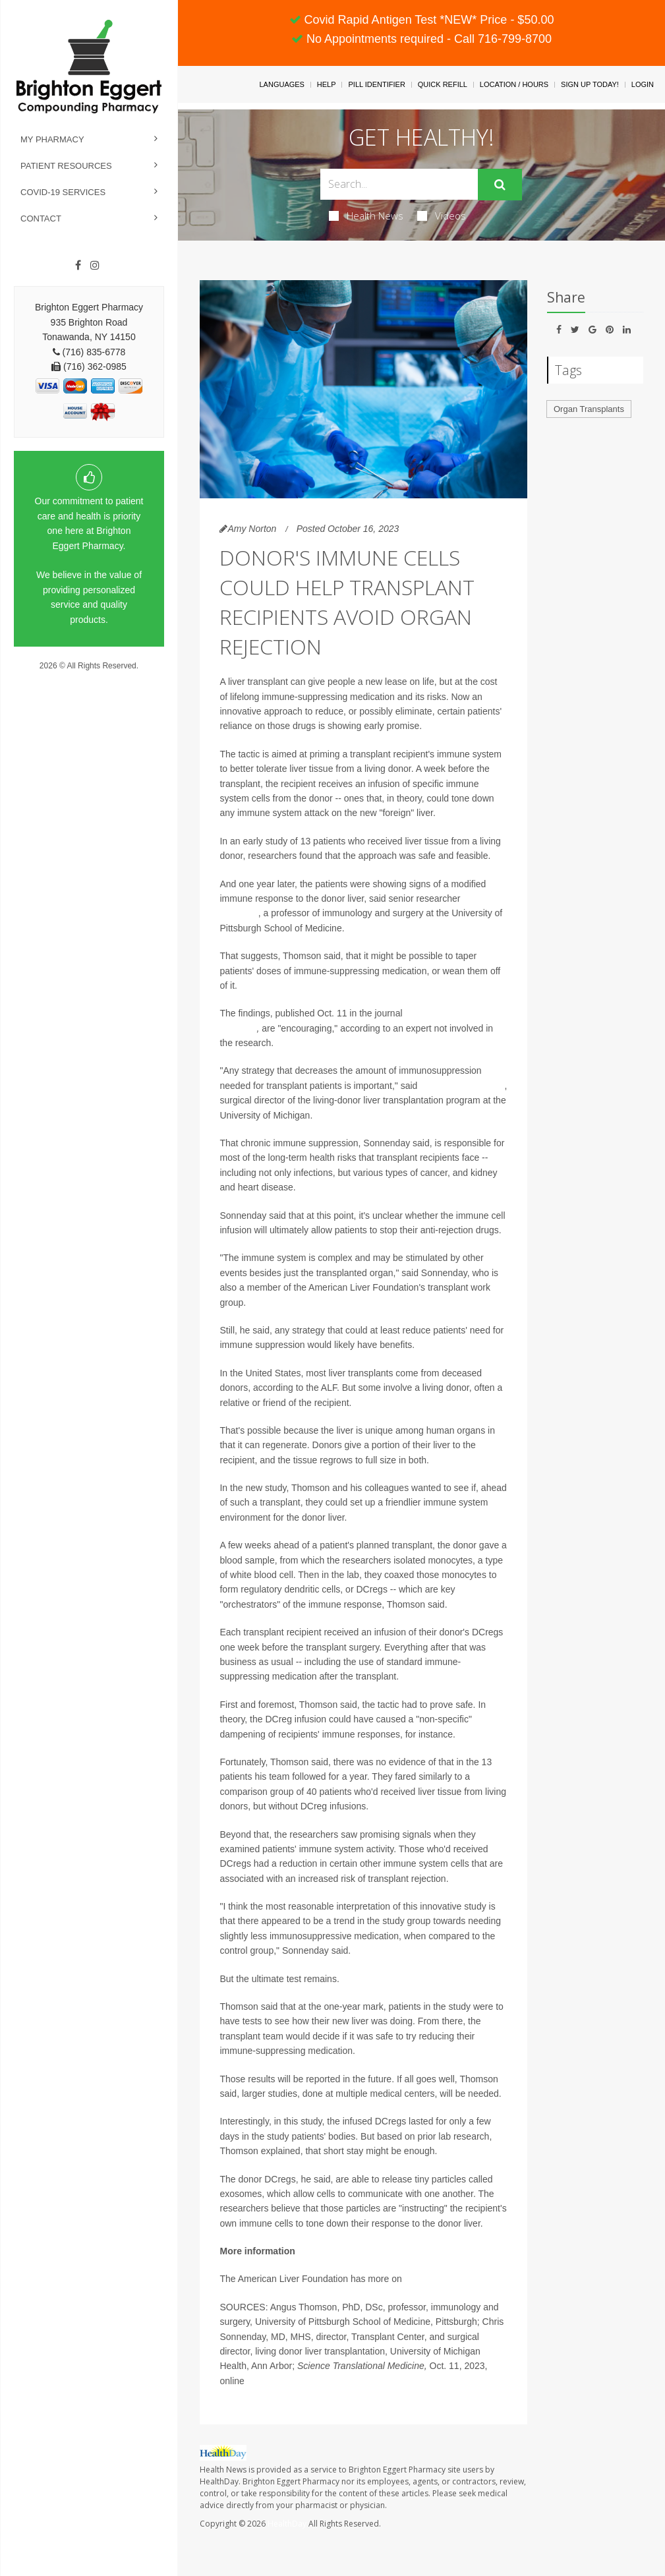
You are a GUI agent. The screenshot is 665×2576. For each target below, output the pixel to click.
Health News (366, 215)
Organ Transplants (589, 409)
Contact (40, 218)
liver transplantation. (446, 2278)
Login (642, 84)
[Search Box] (399, 184)
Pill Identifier (376, 84)
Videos (441, 215)
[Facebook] (78, 265)
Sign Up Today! (590, 84)
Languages (281, 84)
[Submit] (500, 184)
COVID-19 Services (62, 192)
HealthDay (287, 2523)
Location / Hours (514, 84)
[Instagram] (95, 265)
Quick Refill (442, 84)
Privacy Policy (89, 678)
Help (326, 84)
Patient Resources (66, 166)
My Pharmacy (52, 139)
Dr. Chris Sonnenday (462, 1085)
